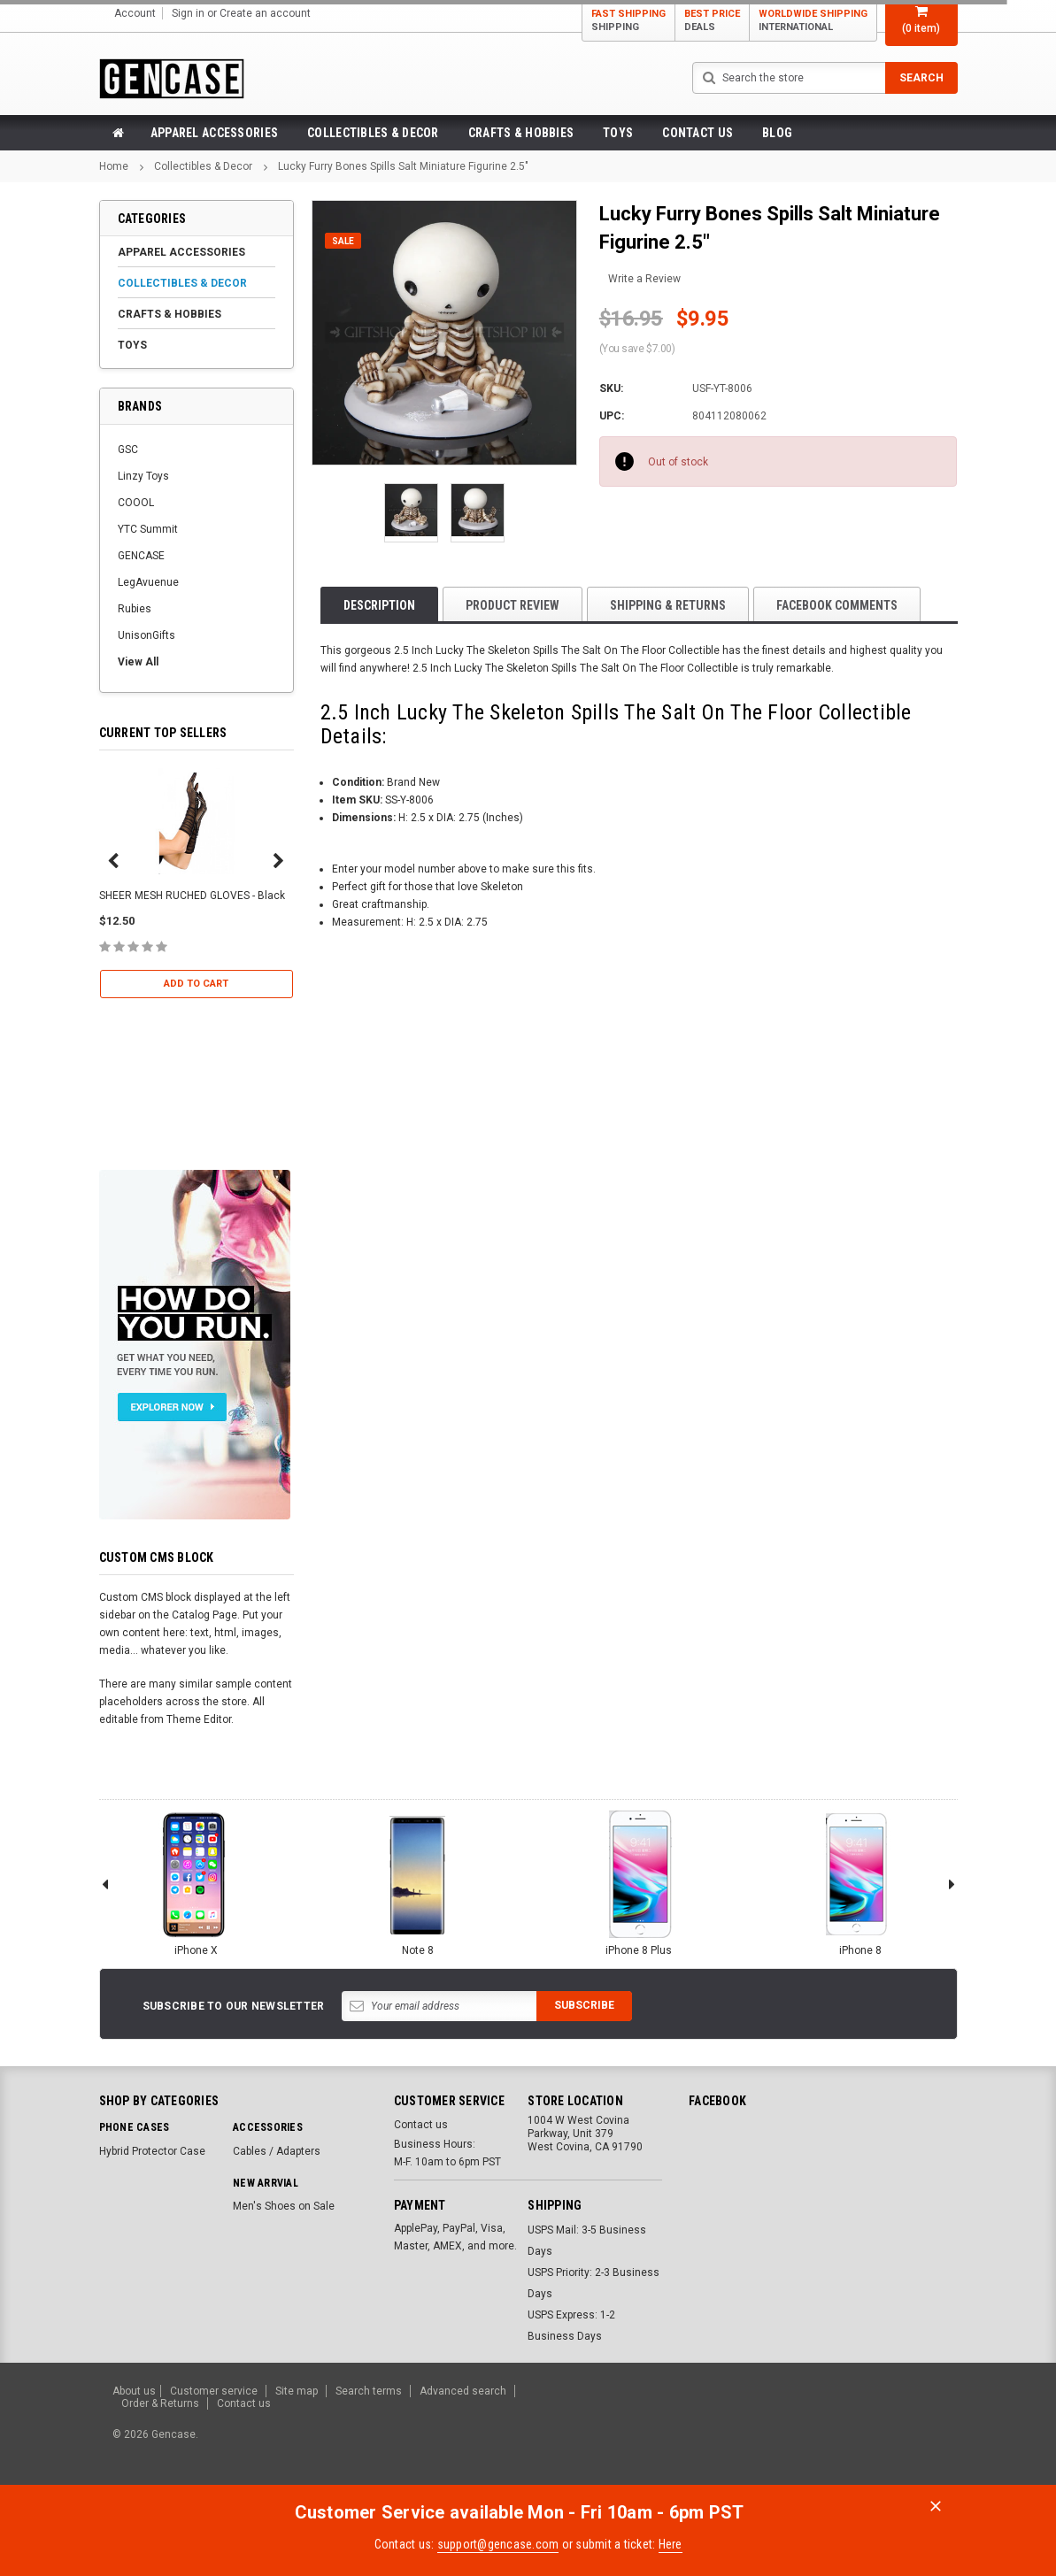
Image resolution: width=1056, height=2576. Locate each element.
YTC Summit (148, 529)
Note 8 (417, 1883)
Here (670, 2544)
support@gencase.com (498, 2544)
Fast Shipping (628, 21)
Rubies (134, 609)
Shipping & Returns (668, 605)
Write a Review (644, 279)
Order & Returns (160, 2403)
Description (379, 605)
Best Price (712, 21)
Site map (296, 2391)
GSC (128, 449)
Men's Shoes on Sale (284, 2206)
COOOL (136, 502)
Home (113, 166)
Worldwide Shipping (813, 21)
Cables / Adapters (276, 2151)
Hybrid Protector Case (152, 2151)
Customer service (214, 2391)
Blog (777, 133)
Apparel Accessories (214, 133)
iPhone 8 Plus (639, 1883)
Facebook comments (837, 605)
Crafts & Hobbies (521, 133)
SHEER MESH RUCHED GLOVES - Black (192, 895)
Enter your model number (393, 869)
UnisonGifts (146, 635)
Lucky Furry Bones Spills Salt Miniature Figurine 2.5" (403, 166)
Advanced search (463, 2391)
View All (138, 662)
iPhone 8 (860, 1883)
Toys (618, 133)
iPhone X (196, 1883)
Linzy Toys (143, 476)
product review (512, 605)
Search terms (368, 2391)
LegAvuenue (148, 582)
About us (134, 2391)
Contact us (697, 133)
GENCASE (141, 556)
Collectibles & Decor (373, 133)
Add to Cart (196, 983)
